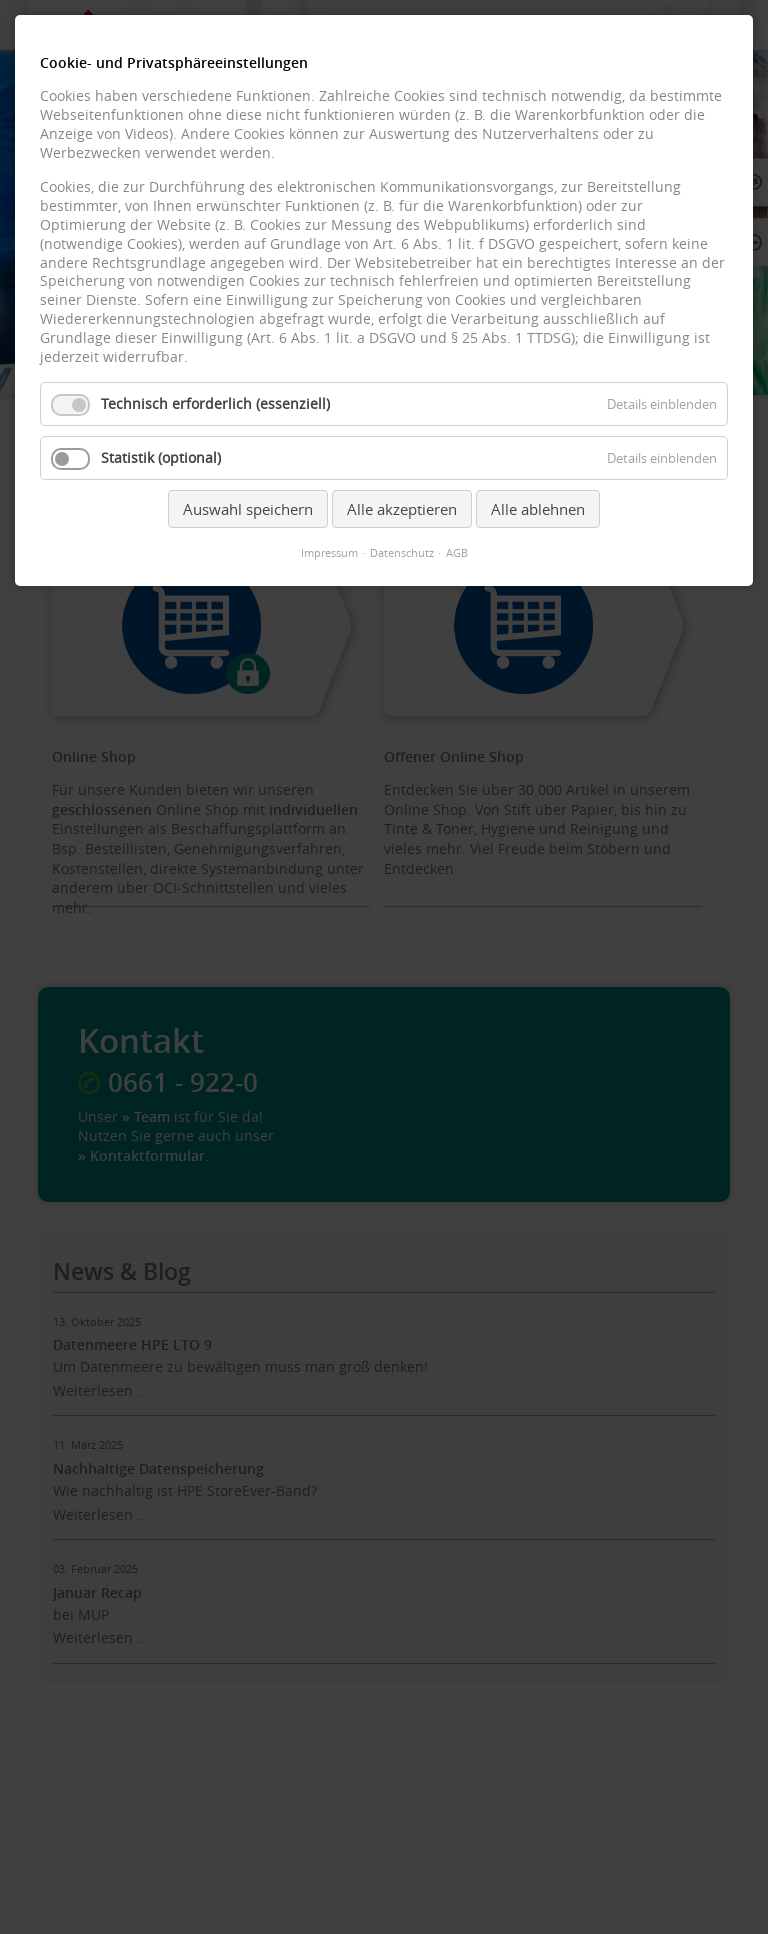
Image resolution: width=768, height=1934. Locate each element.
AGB (457, 553)
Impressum (329, 553)
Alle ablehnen (538, 509)
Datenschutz (402, 553)
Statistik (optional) (161, 458)
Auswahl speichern (248, 509)
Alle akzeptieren (402, 509)
